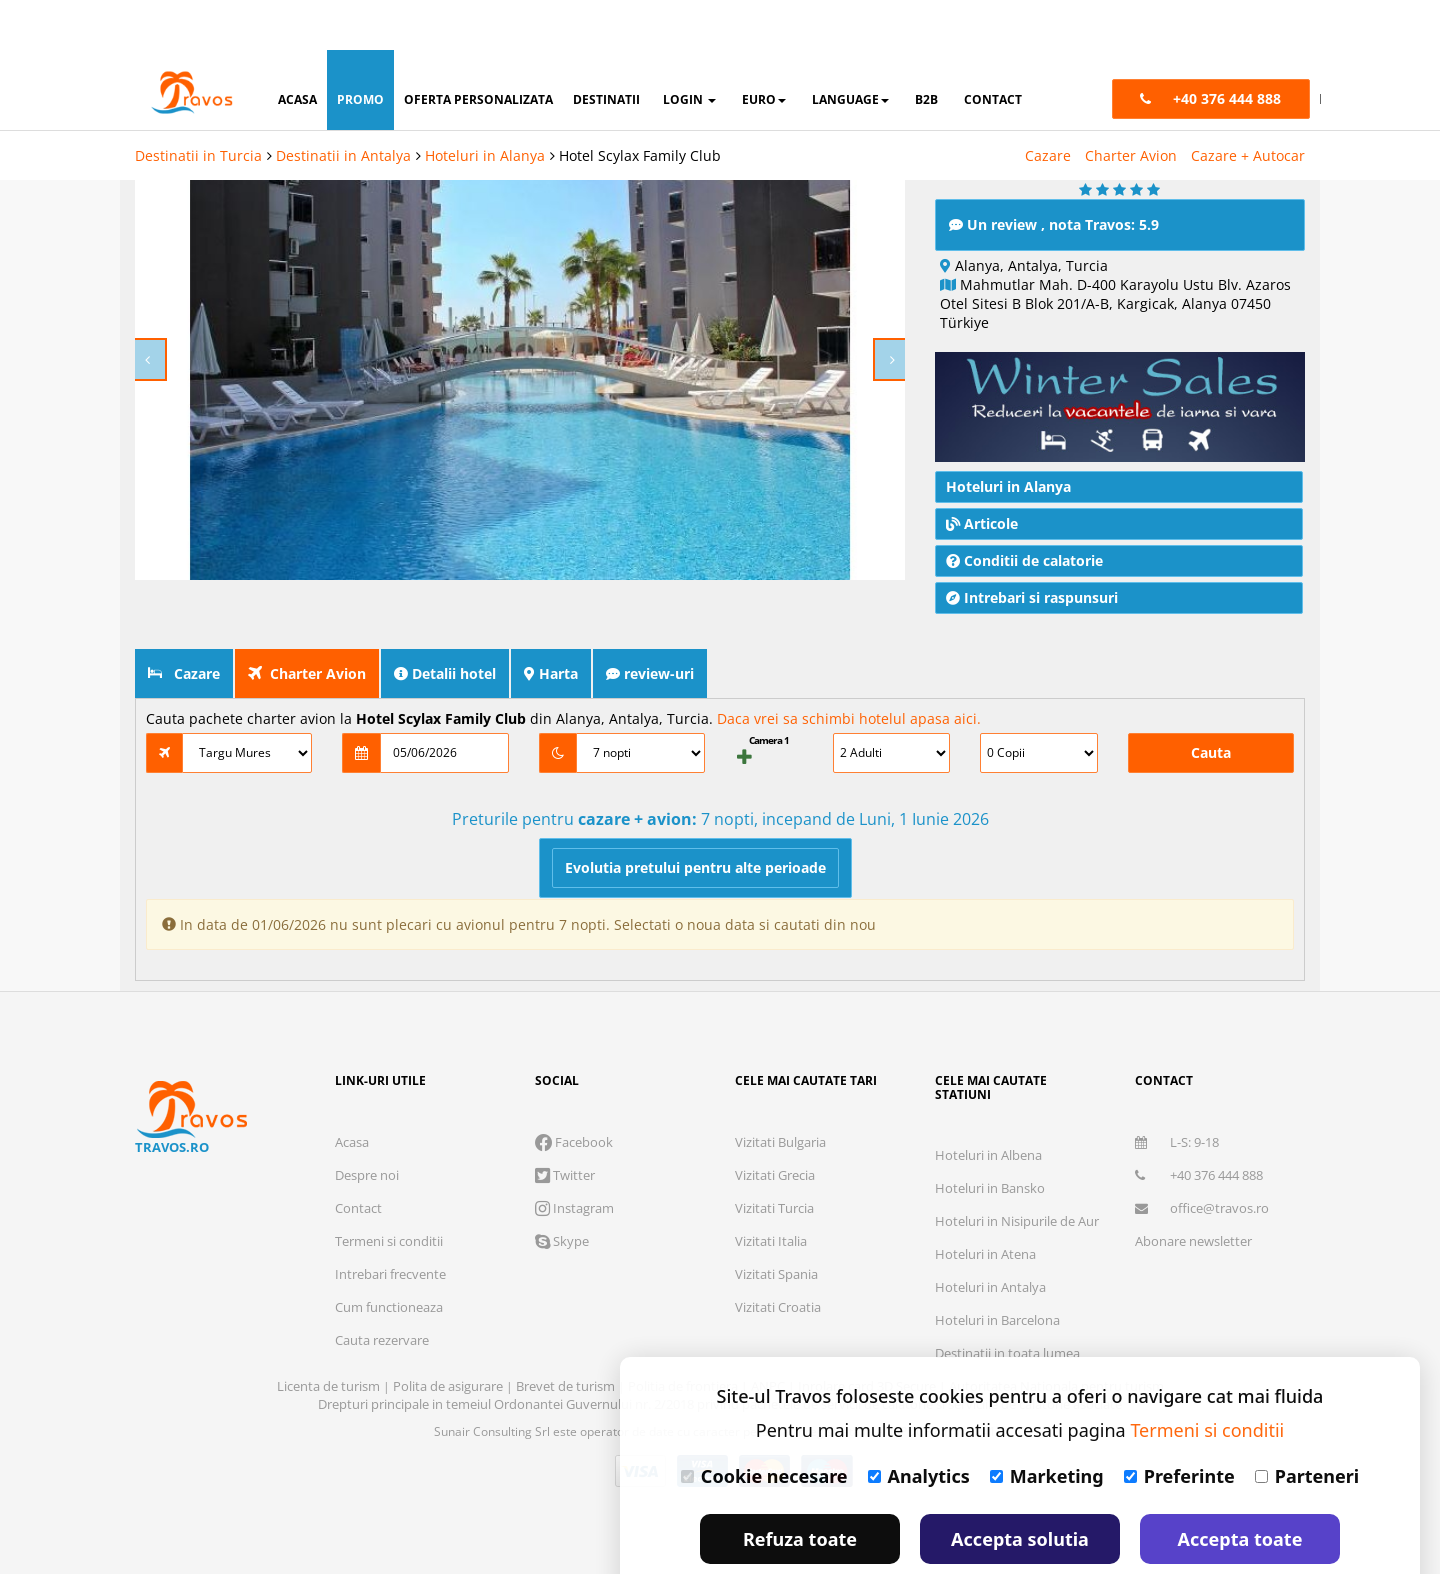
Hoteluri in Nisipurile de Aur (1017, 1171)
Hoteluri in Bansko (990, 1138)
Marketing (1047, 1426)
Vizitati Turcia (774, 1158)
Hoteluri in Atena (985, 1204)
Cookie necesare (764, 1426)
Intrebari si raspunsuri (1032, 547)
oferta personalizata (478, 49)
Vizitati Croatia (778, 1257)
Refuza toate (800, 1489)
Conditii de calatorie (1024, 510)
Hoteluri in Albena (988, 1105)
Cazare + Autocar (1248, 105)
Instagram (574, 1158)
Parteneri (1307, 1426)
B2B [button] (926, 49)
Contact (358, 1158)
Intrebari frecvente (390, 1224)
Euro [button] (764, 49)
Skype (562, 1191)
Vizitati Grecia (775, 1125)
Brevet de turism (567, 1336)
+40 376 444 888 (1199, 1125)
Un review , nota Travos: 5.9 (1054, 174)
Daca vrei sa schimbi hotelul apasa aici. (849, 668)
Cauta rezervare (382, 1290)
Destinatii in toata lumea (1007, 1303)
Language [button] (850, 49)
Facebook (574, 1092)
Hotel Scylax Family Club (640, 105)
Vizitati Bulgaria (780, 1092)
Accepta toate (1240, 1489)
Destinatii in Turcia (198, 105)
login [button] (689, 49)
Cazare (1048, 105)
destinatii (606, 49)
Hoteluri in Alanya (485, 105)
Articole (982, 473)
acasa (297, 49)
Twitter (565, 1125)
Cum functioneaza (389, 1257)
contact (993, 49)
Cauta (1211, 702)
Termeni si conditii (389, 1191)
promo (360, 49)
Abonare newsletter (1193, 1191)
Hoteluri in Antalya (990, 1237)
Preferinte (1179, 1426)
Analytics (919, 1426)
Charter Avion (1131, 105)
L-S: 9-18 (1177, 1092)
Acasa (352, 1092)
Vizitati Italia (771, 1191)
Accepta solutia (1020, 1489)
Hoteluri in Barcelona (997, 1270)
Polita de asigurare (449, 1336)
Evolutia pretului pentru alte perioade (695, 817)
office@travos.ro (1202, 1158)
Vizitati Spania (776, 1224)
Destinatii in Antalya (343, 105)
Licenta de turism (330, 1336)
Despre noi (367, 1125)
